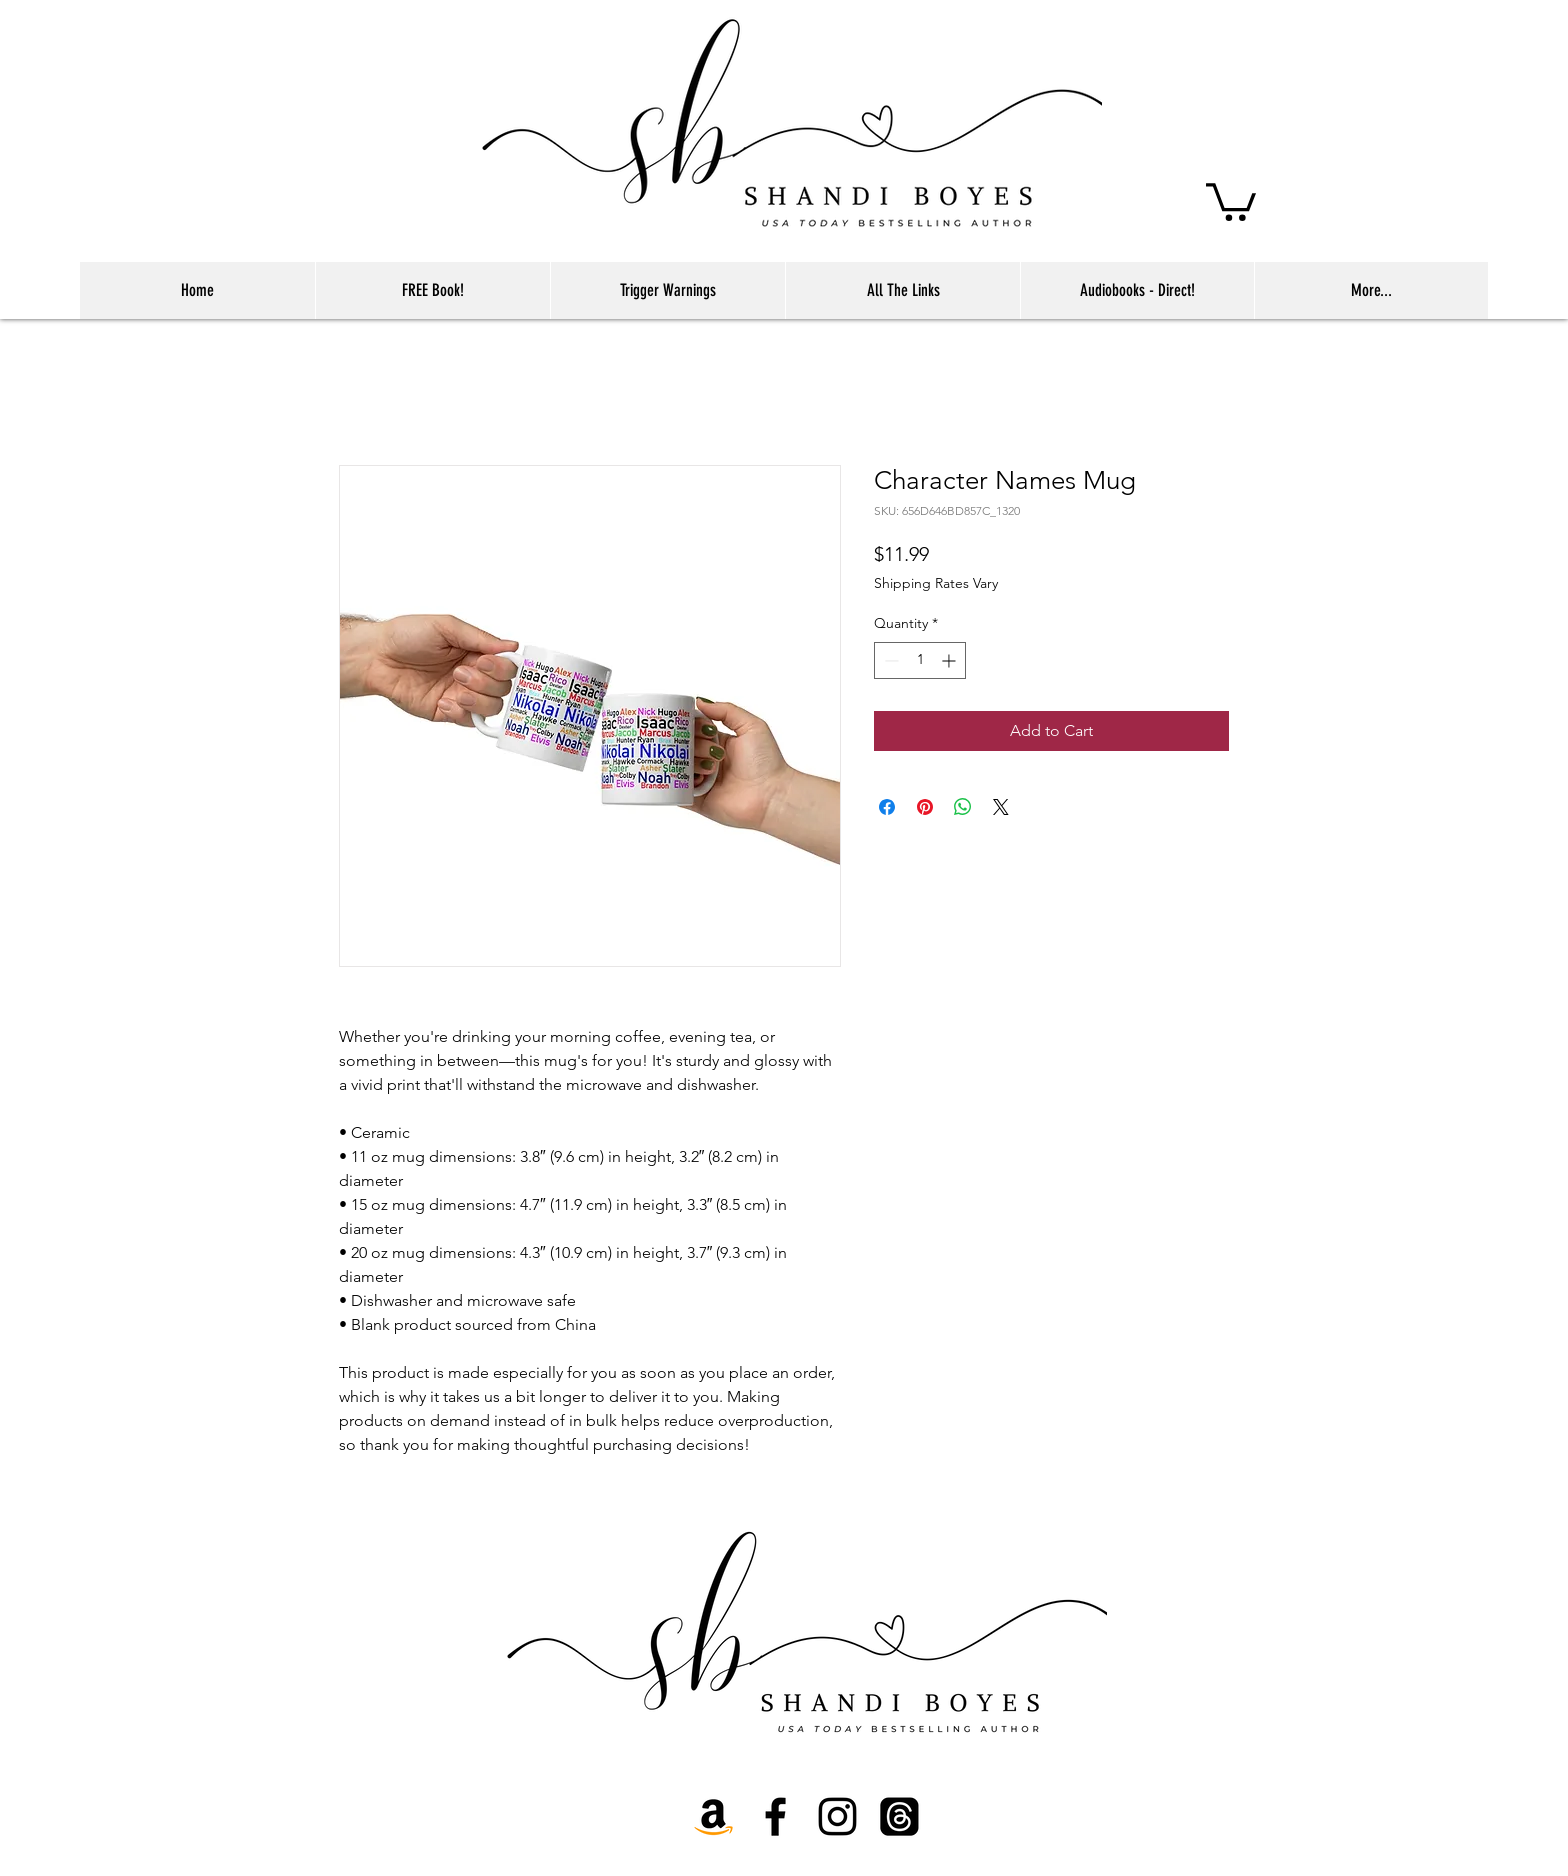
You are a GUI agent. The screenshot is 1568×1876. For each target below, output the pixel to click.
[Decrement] (889, 660)
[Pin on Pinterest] (925, 807)
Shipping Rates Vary (936, 583)
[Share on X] (1001, 807)
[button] (1231, 200)
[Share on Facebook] (887, 807)
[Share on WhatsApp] (963, 807)
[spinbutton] (920, 660)
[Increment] (950, 660)
